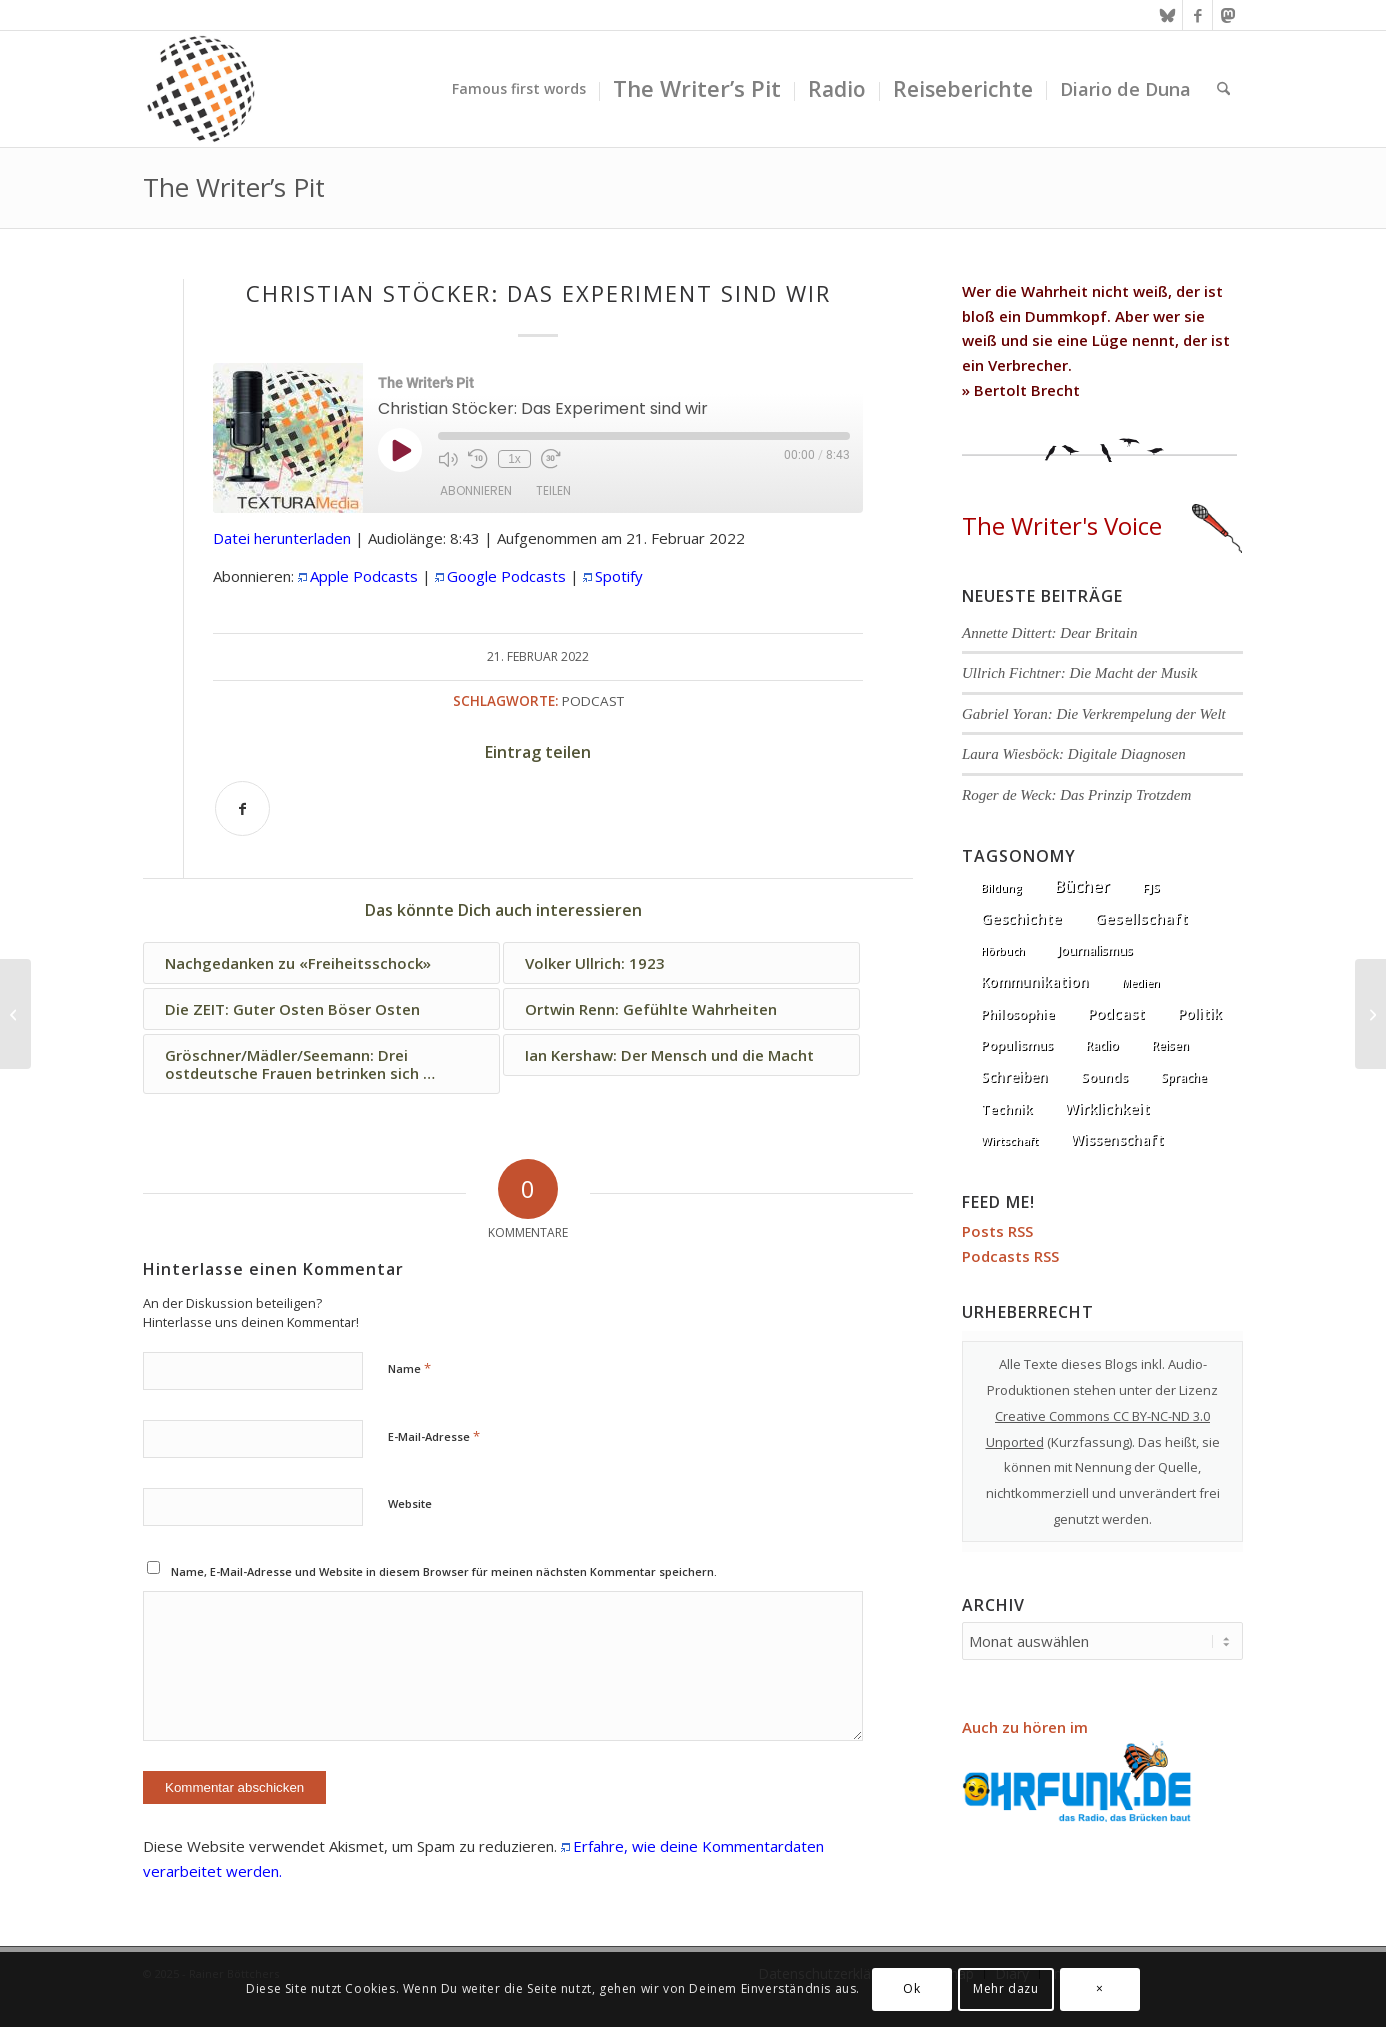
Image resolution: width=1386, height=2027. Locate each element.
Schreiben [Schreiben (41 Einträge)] (1014, 1076)
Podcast (593, 701)
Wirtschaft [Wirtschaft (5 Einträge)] (1009, 1140)
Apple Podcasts (364, 576)
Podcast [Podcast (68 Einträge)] (1116, 1013)
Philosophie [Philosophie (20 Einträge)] (1018, 1014)
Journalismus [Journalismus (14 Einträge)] (1095, 950)
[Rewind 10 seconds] (478, 459)
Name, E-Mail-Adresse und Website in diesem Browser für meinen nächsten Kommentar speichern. (444, 1571)
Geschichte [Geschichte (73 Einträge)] (1021, 918)
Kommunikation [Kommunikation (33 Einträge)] (1035, 982)
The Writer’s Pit (234, 187)
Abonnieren (476, 490)
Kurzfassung (1090, 1442)
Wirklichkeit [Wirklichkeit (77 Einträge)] (1107, 1108)
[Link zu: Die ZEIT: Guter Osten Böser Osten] (321, 1009)
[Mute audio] (448, 459)
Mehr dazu (1005, 1988)
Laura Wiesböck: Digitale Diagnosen (1074, 754)
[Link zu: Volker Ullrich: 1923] (681, 963)
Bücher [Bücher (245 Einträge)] (1082, 886)
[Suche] (1223, 89)
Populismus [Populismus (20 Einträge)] (1017, 1045)
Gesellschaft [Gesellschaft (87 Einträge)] (1141, 918)
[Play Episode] (400, 450)
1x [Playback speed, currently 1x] (514, 459)
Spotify (619, 576)
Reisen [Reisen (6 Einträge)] (1170, 1045)
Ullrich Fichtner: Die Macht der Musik (1079, 673)
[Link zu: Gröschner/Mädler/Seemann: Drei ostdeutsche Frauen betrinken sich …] (321, 1064)
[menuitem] (519, 89)
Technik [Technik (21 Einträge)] (1006, 1109)
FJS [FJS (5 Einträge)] (1151, 887)
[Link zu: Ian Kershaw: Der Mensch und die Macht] (681, 1055)
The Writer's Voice (1102, 525)
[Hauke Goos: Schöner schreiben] (1370, 1014)
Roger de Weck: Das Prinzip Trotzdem (1076, 795)
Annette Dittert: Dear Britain (1049, 633)
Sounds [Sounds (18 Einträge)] (1104, 1077)
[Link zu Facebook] (1197, 15)
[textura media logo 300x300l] (201, 89)
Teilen (553, 490)
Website (410, 1503)
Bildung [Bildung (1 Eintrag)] (1001, 888)
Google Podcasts (506, 576)
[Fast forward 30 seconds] (551, 459)
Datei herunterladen (282, 538)
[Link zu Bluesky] (1167, 15)
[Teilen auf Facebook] (242, 808)
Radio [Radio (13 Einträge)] (1102, 1045)
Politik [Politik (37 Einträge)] (1200, 1013)
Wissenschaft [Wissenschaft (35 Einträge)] (1117, 1139)
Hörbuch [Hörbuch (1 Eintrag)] (1003, 951)
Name (409, 1368)
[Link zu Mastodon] (1228, 15)
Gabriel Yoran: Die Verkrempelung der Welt (1094, 714)
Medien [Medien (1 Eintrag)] (1141, 983)
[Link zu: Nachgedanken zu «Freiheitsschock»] (321, 963)
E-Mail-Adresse (434, 1436)
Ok (911, 1988)
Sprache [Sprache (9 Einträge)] (1184, 1077)
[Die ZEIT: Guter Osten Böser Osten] (15, 1014)
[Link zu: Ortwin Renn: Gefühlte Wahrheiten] (681, 1009)
